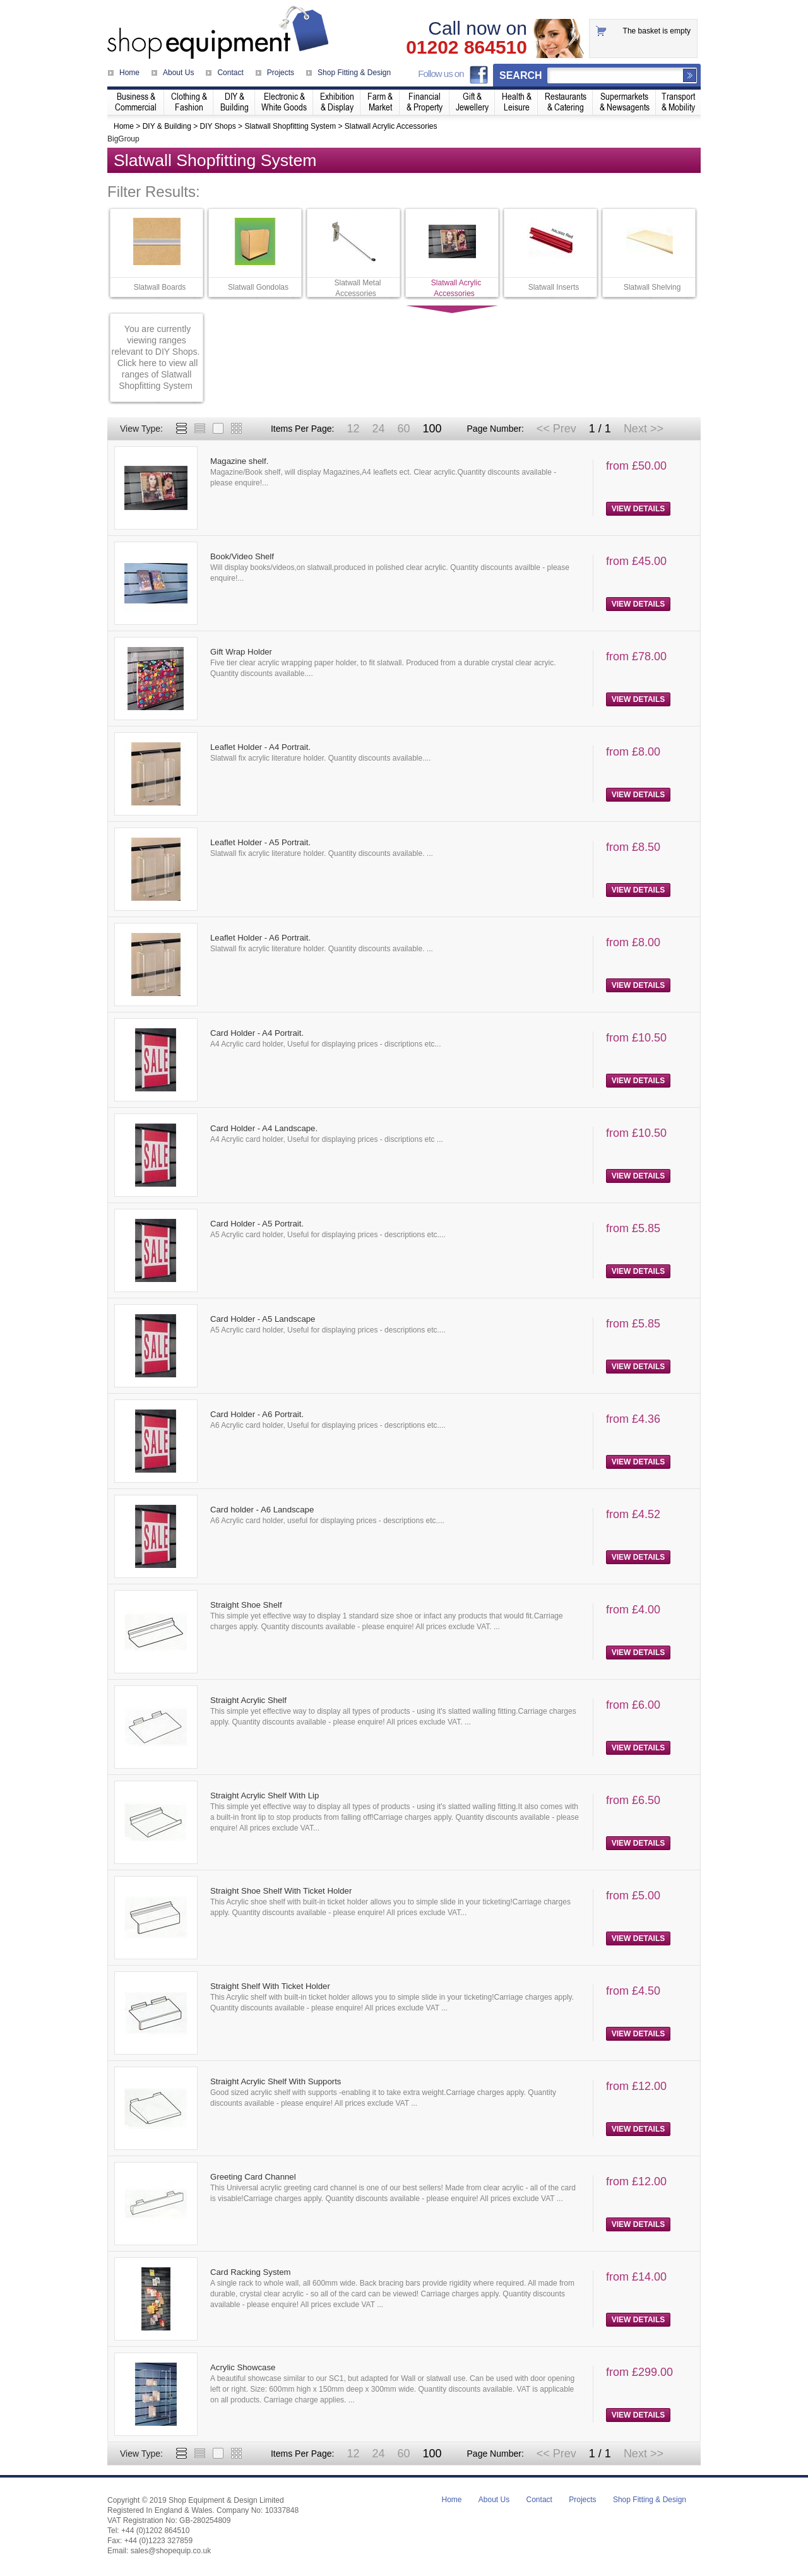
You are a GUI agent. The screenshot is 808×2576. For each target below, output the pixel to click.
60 (403, 428)
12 (353, 428)
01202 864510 (466, 47)
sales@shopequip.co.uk (171, 2550)
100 (431, 428)
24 (378, 428)
